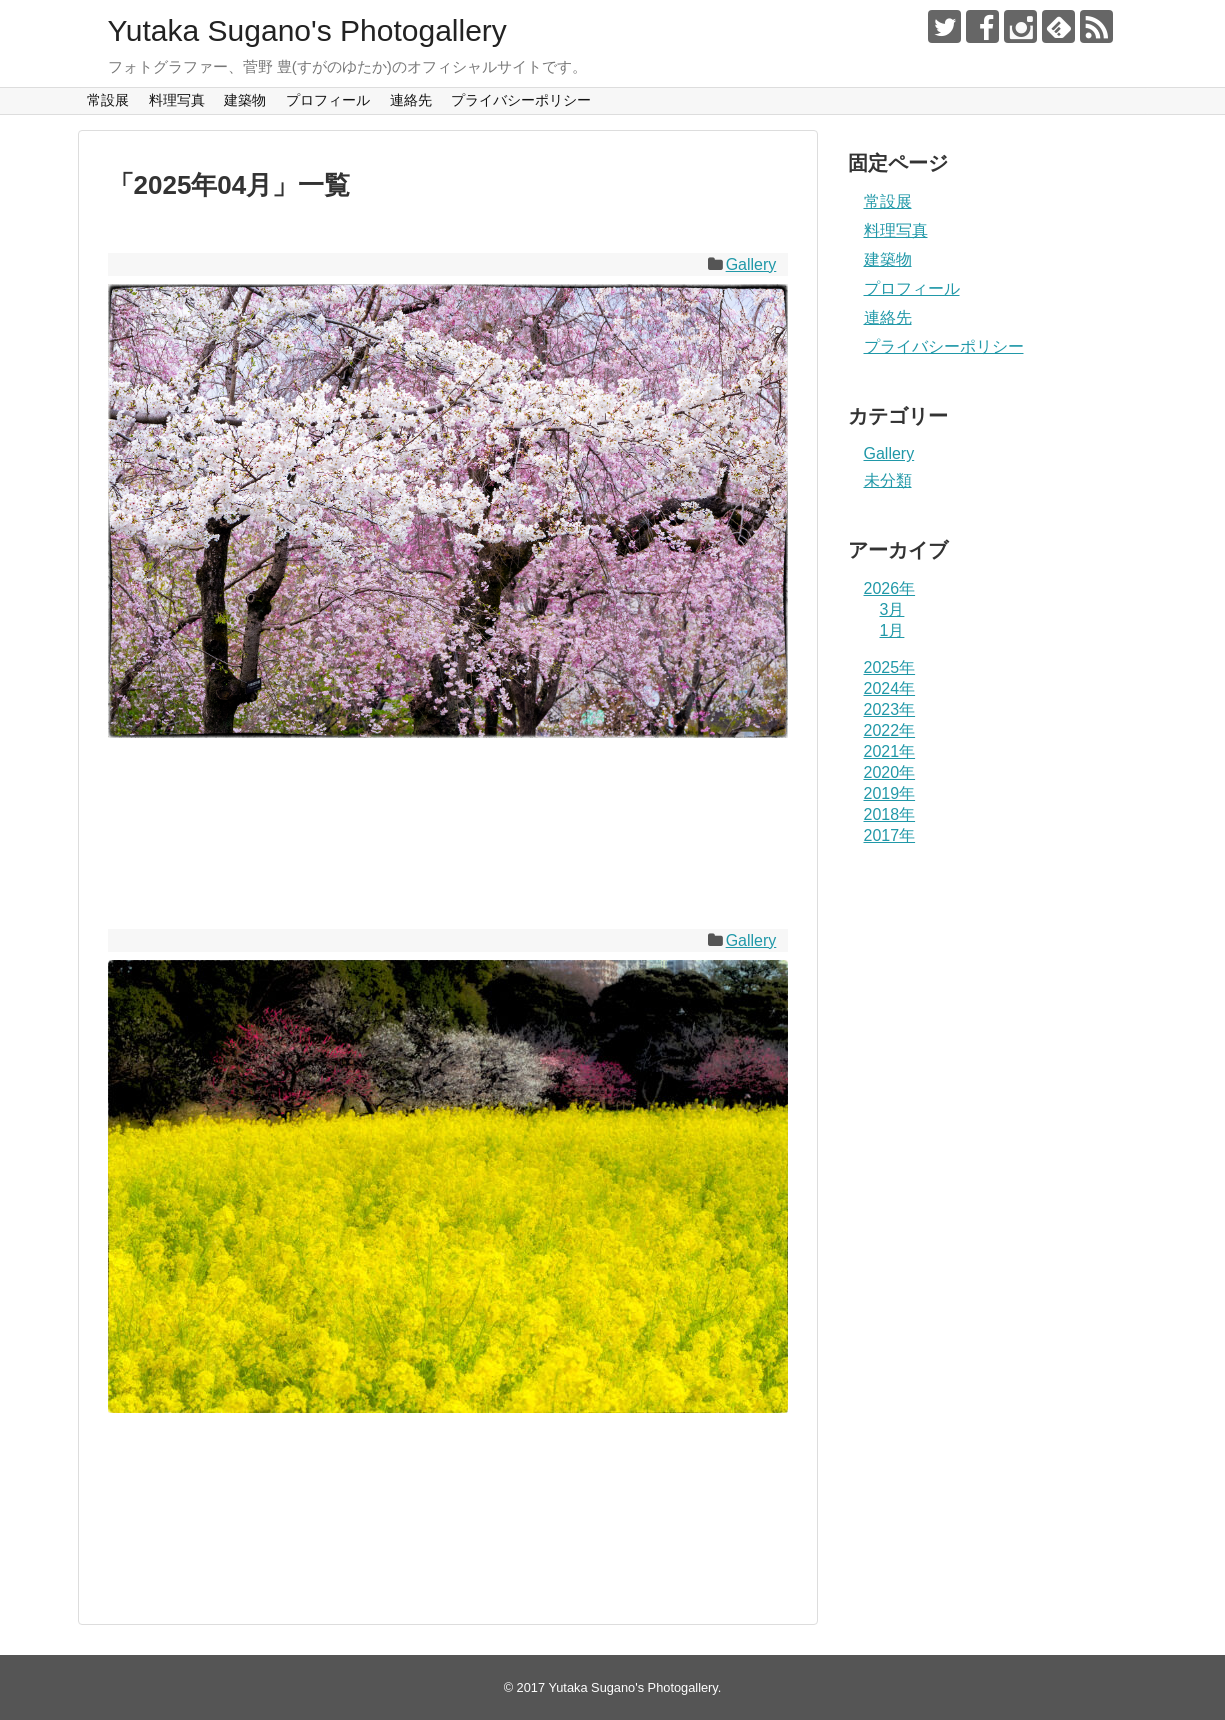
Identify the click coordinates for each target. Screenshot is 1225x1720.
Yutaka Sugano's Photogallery (307, 30)
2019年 (890, 793)
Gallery (751, 264)
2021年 (890, 751)
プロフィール (328, 100)
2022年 (890, 730)
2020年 (890, 772)
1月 (892, 630)
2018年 (890, 814)
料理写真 (177, 100)
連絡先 (411, 100)
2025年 (890, 667)
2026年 (890, 588)
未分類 (888, 480)
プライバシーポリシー (521, 100)
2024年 (890, 688)
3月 (892, 609)
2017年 (890, 835)
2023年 (890, 709)
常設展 (108, 100)
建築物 (245, 100)
